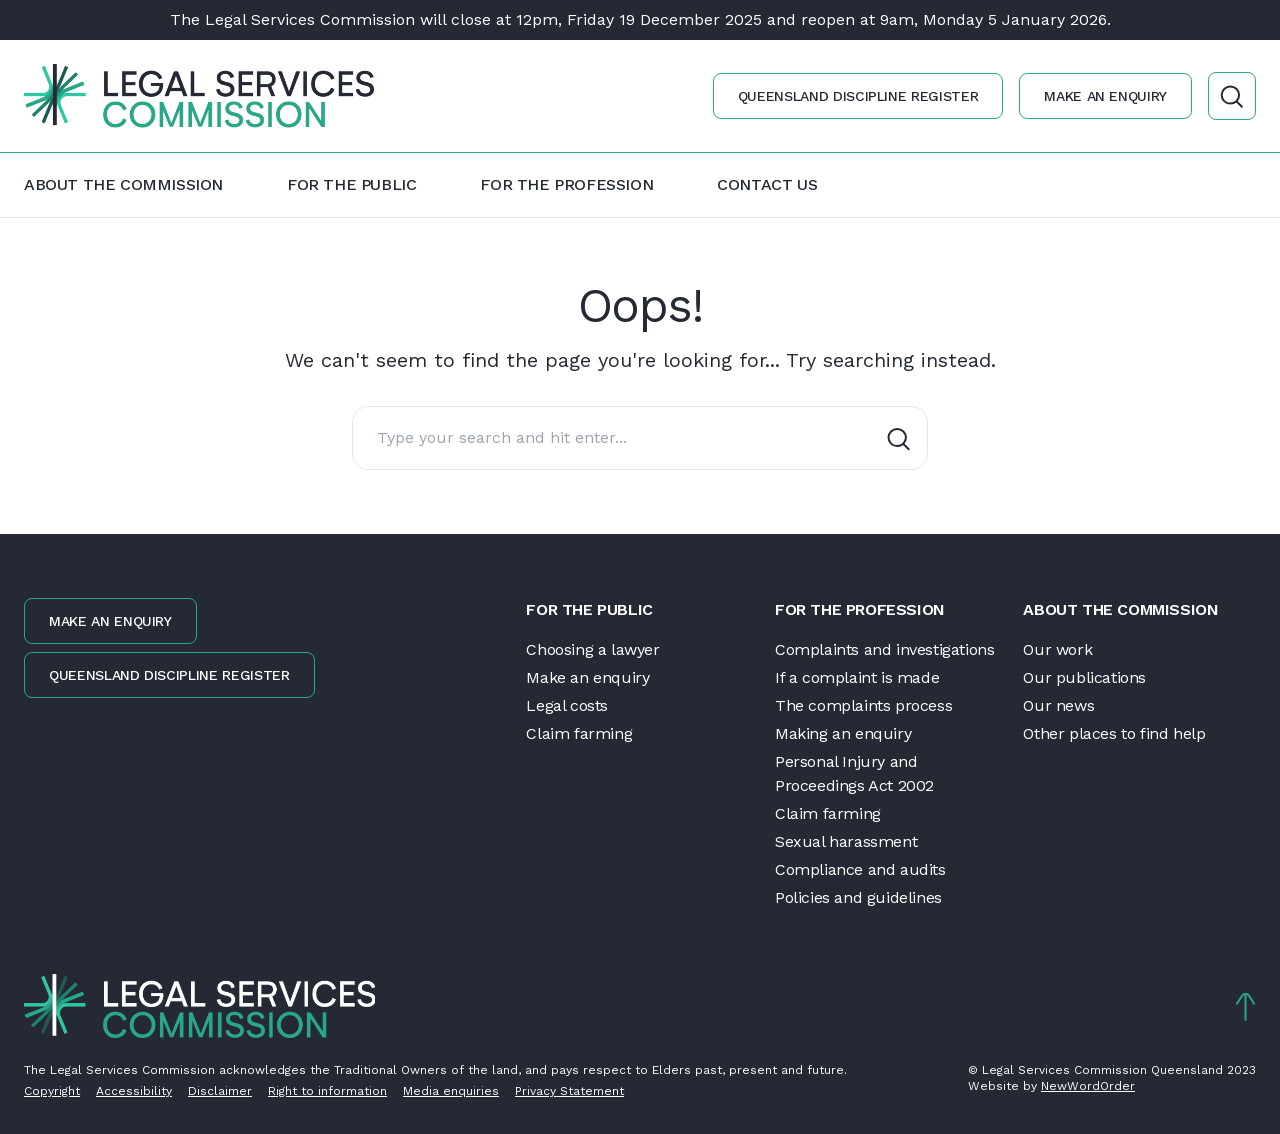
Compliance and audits (860, 869)
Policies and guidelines (858, 897)
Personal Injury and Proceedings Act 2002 (854, 773)
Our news (1058, 705)
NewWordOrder (1088, 1086)
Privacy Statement (569, 1091)
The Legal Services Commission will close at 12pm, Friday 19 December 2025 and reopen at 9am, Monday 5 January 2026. (640, 19)
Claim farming (579, 733)
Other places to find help (1114, 733)
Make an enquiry (1105, 96)
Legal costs (567, 705)
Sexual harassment (846, 841)
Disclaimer (220, 1091)
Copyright (52, 1091)
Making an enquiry (843, 733)
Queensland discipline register (858, 96)
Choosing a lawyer (592, 649)
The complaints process (863, 705)
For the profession (566, 184)
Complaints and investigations (884, 649)
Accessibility (134, 1091)
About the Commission (123, 184)
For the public (351, 184)
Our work (1057, 649)
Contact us (767, 184)
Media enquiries (451, 1091)
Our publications (1084, 677)
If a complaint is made (857, 677)
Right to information (327, 1091)
